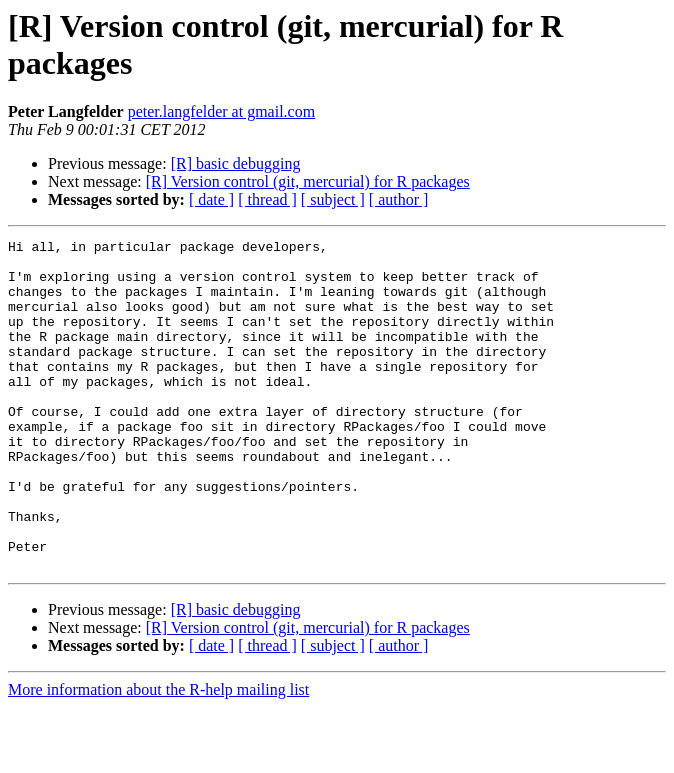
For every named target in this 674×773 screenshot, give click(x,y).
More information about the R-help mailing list (158, 755)
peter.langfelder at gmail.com (221, 111)
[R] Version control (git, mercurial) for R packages (308, 181)
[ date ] (211, 199)
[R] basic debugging (236, 163)
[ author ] (399, 199)
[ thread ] (267, 199)
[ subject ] (333, 199)
